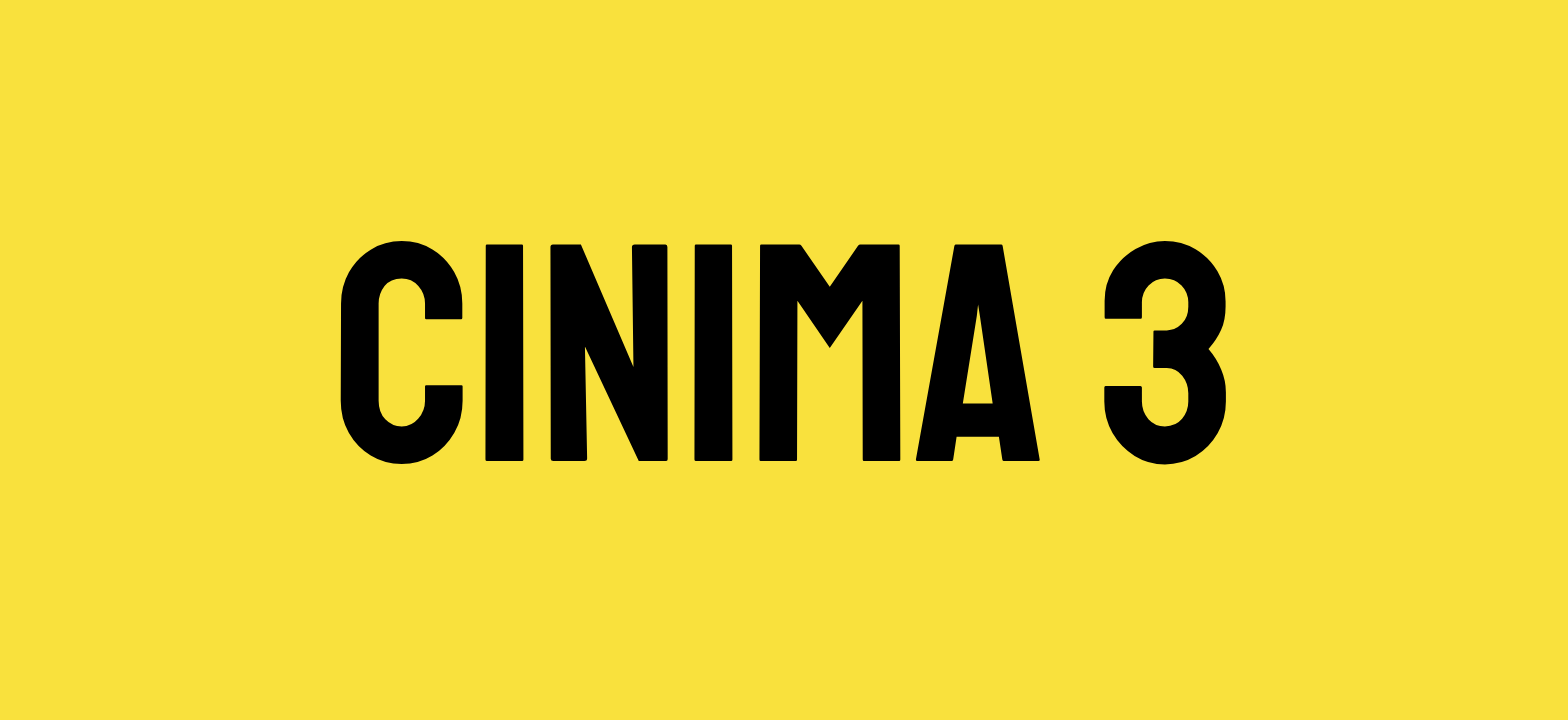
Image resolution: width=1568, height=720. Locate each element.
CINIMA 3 (784, 360)
